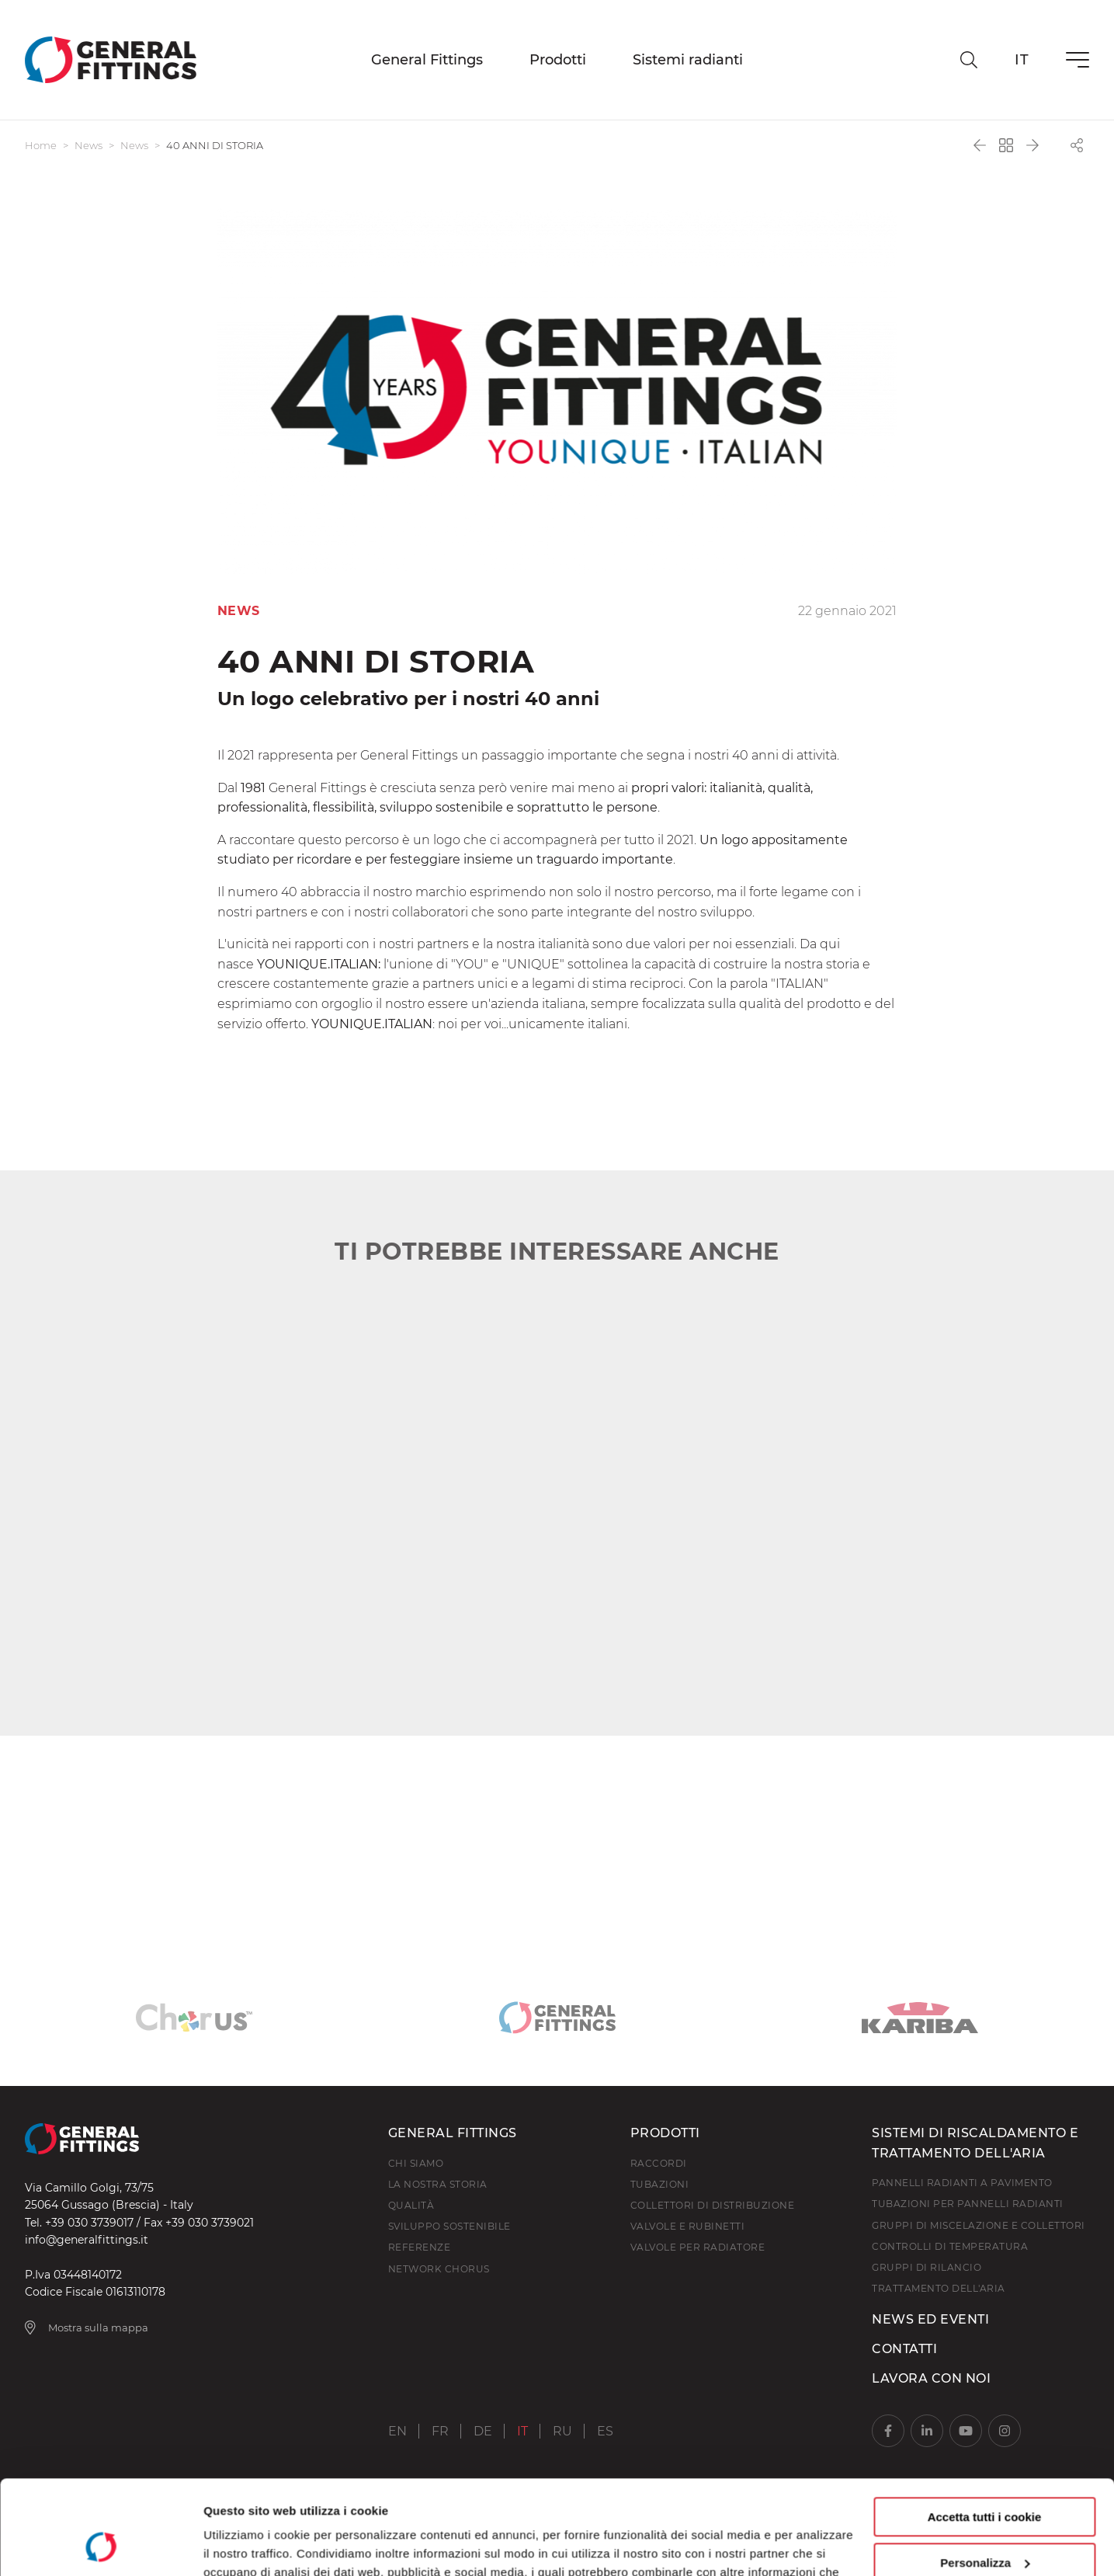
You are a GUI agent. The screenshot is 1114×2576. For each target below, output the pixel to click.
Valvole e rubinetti (687, 2226)
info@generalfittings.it (86, 2240)
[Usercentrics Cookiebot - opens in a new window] (100, 2545)
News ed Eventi (930, 2319)
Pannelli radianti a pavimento (962, 2182)
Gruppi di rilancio (926, 2267)
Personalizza (984, 2473)
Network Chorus (439, 2269)
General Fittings (427, 59)
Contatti (904, 2348)
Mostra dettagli (245, 2545)
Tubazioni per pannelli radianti (968, 2203)
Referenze (419, 2247)
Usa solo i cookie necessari (984, 2519)
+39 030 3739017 (89, 2223)
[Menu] (1077, 60)
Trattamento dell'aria (938, 2288)
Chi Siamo (416, 2163)
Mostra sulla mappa (86, 2327)
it (1022, 59)
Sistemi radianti (688, 59)
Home (41, 145)
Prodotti (557, 59)
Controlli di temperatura (950, 2246)
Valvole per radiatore (697, 2247)
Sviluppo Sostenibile (449, 2226)
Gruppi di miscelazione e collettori (978, 2225)
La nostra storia (438, 2184)
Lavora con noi (931, 2378)
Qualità (411, 2205)
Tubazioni (659, 2184)
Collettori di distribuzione (712, 2205)
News (88, 145)
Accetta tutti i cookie (985, 2428)
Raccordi (658, 2163)
